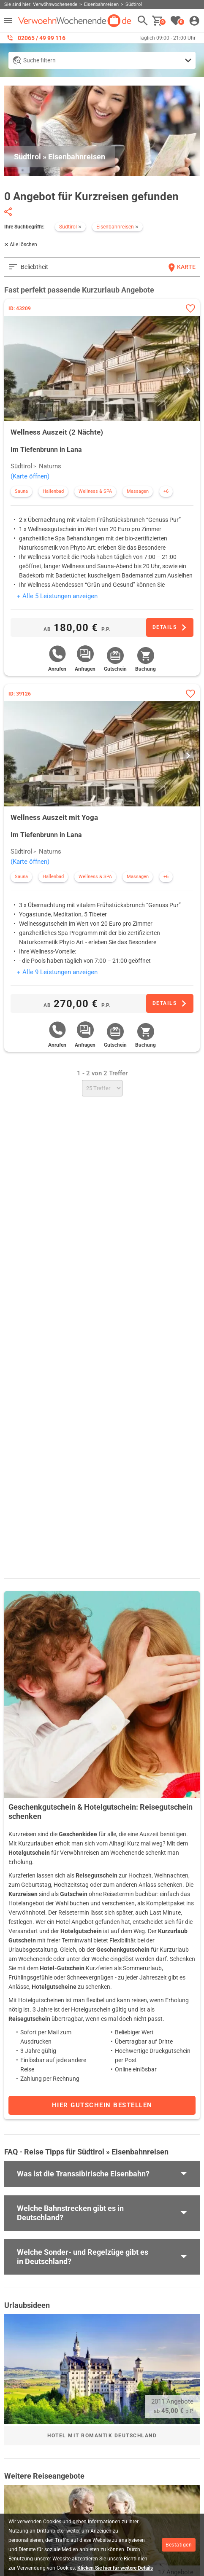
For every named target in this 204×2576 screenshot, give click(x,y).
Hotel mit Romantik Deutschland (102, 2436)
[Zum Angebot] (170, 627)
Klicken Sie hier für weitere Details (115, 2568)
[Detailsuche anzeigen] (102, 60)
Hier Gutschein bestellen (102, 2105)
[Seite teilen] (8, 211)
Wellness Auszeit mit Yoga (54, 817)
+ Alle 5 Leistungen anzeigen (57, 596)
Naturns (50, 466)
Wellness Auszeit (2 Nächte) (57, 432)
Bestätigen (179, 2545)
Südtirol (22, 466)
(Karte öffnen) (30, 476)
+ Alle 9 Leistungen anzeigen (57, 972)
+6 (166, 491)
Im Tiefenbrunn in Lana (46, 450)
